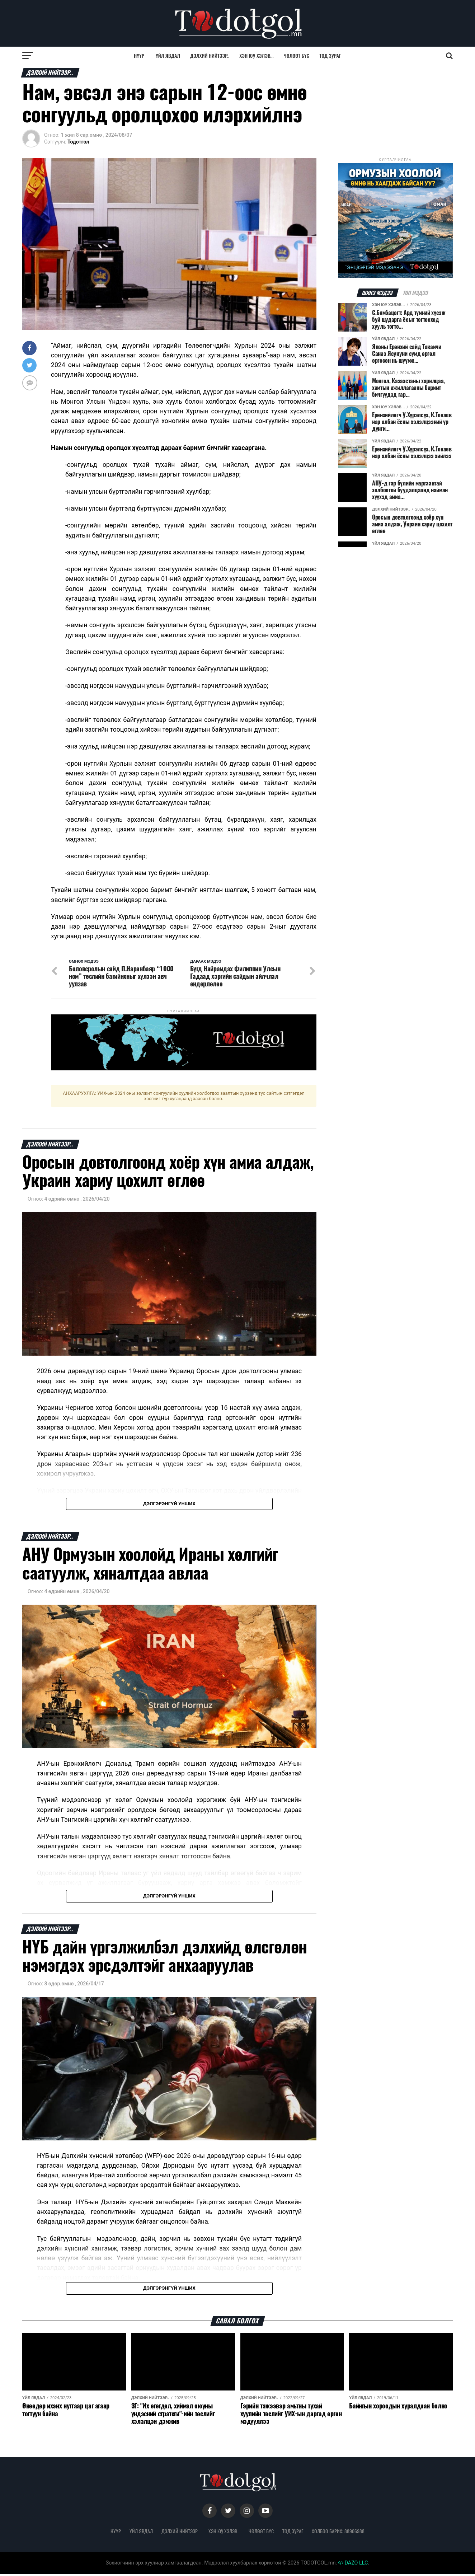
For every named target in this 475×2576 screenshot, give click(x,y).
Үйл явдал (168, 55)
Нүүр (139, 55)
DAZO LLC (353, 2565)
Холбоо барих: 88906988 (338, 2533)
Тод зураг (330, 55)
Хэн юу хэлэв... (256, 55)
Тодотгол (78, 142)
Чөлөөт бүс (297, 55)
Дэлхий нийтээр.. (209, 55)
